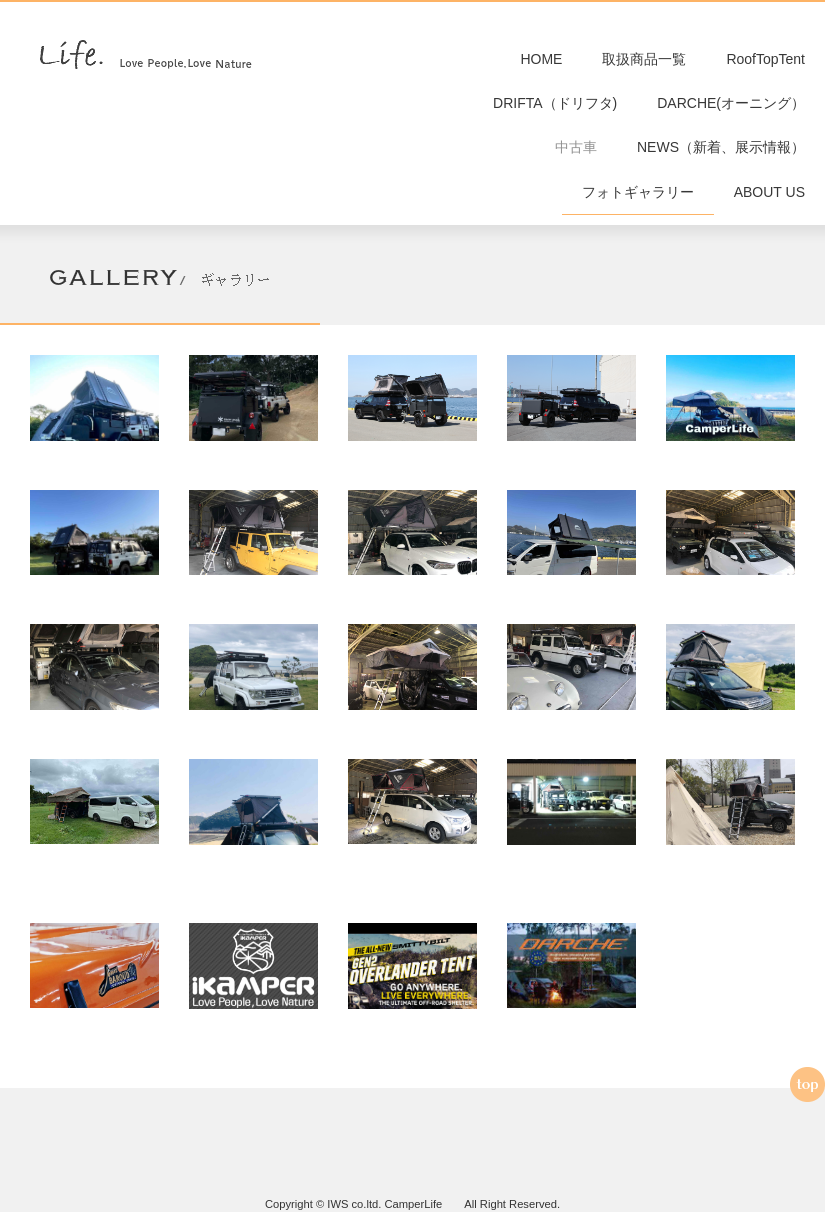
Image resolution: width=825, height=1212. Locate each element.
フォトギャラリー (638, 200)
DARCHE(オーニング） (731, 107)
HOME (541, 60)
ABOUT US (769, 200)
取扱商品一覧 (644, 60)
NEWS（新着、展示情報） (721, 153)
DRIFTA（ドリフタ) (555, 107)
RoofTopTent (765, 60)
